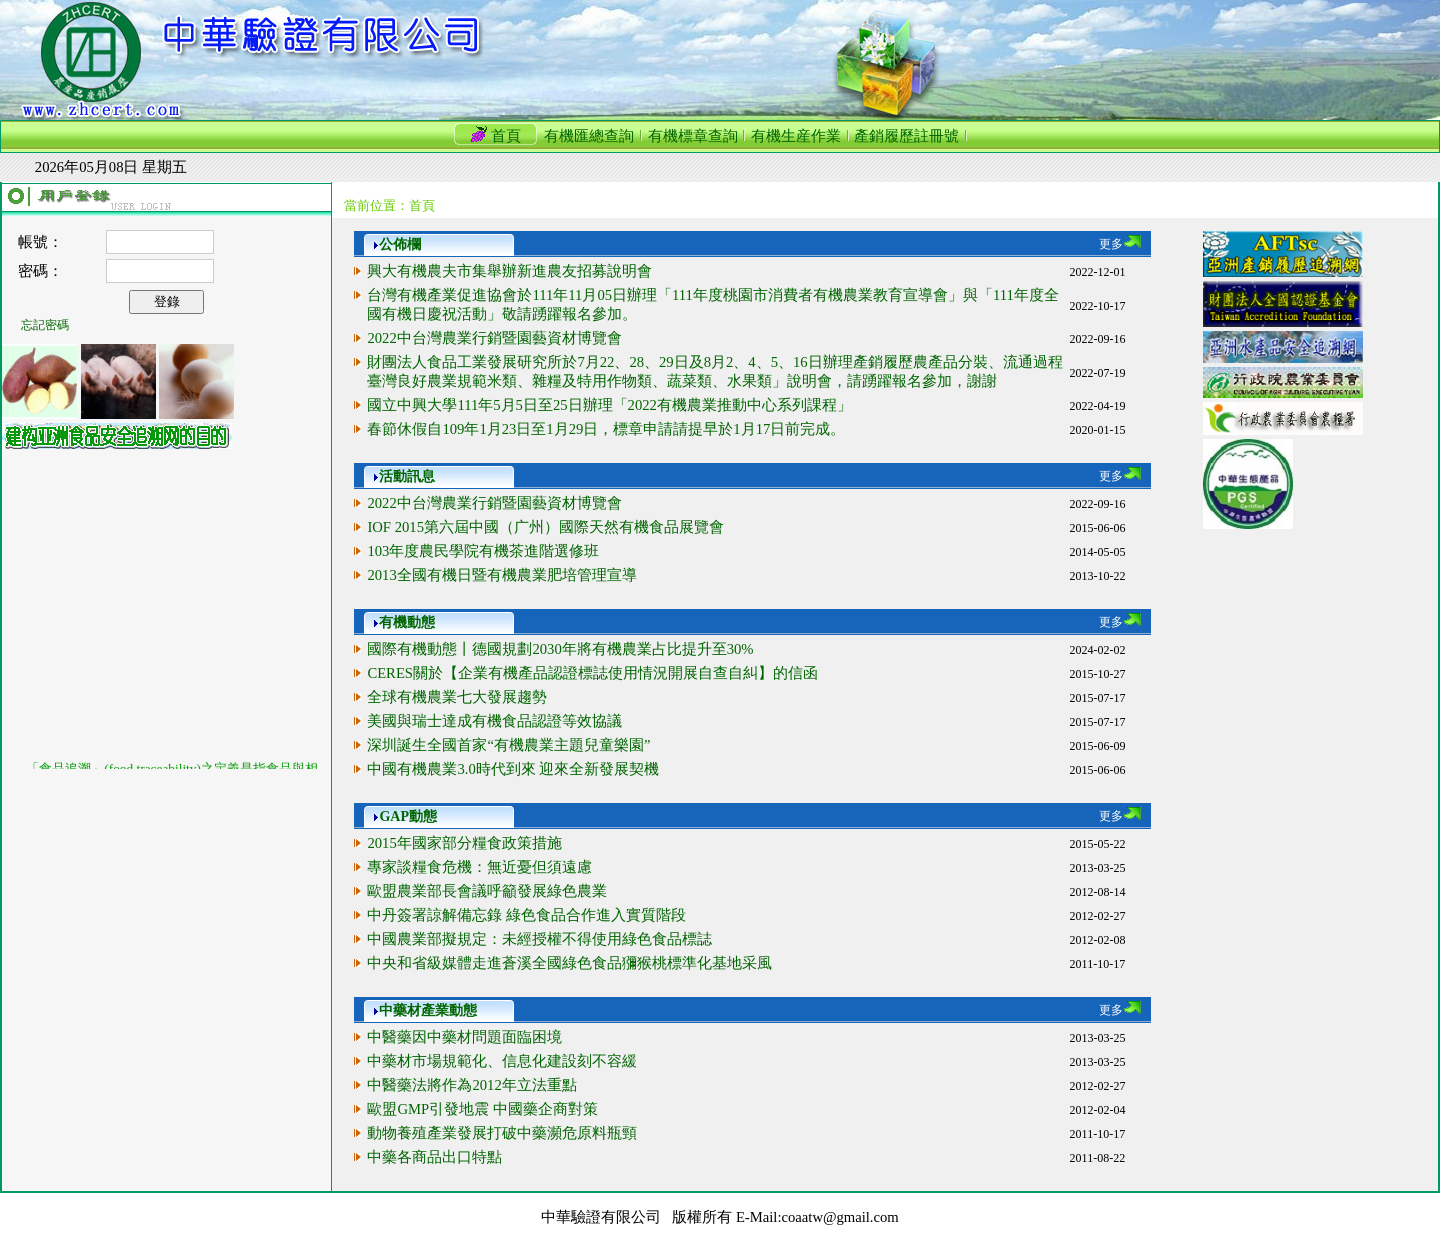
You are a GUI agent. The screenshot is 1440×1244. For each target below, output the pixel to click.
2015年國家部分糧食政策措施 (464, 843)
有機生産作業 (796, 136)
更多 (1120, 244)
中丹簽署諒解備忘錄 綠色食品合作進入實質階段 (526, 915)
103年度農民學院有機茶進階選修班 (483, 551)
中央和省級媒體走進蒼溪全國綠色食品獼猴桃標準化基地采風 (569, 963)
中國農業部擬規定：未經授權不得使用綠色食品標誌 (539, 939)
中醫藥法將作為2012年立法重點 (471, 1085)
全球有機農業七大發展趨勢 (457, 697)
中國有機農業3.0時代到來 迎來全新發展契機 (513, 769)
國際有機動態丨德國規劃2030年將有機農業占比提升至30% (560, 649)
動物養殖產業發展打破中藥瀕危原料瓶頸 (502, 1133)
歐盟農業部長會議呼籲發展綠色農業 (487, 891)
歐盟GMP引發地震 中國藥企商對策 (482, 1109)
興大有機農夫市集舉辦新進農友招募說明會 (509, 271)
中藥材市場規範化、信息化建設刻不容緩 (502, 1061)
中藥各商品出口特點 (434, 1157)
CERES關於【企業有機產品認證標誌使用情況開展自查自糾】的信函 (592, 673)
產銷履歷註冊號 (906, 136)
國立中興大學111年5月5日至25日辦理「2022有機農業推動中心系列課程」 (609, 405)
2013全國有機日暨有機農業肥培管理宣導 (501, 575)
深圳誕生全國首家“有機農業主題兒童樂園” (508, 745)
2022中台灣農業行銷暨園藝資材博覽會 (494, 338)
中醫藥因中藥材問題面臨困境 (464, 1037)
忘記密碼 (45, 325)
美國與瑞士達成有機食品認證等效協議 (494, 721)
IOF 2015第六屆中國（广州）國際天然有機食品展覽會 (545, 527)
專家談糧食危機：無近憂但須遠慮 (479, 867)
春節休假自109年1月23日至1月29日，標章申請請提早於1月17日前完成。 (606, 429)
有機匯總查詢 (589, 136)
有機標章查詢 (693, 136)
